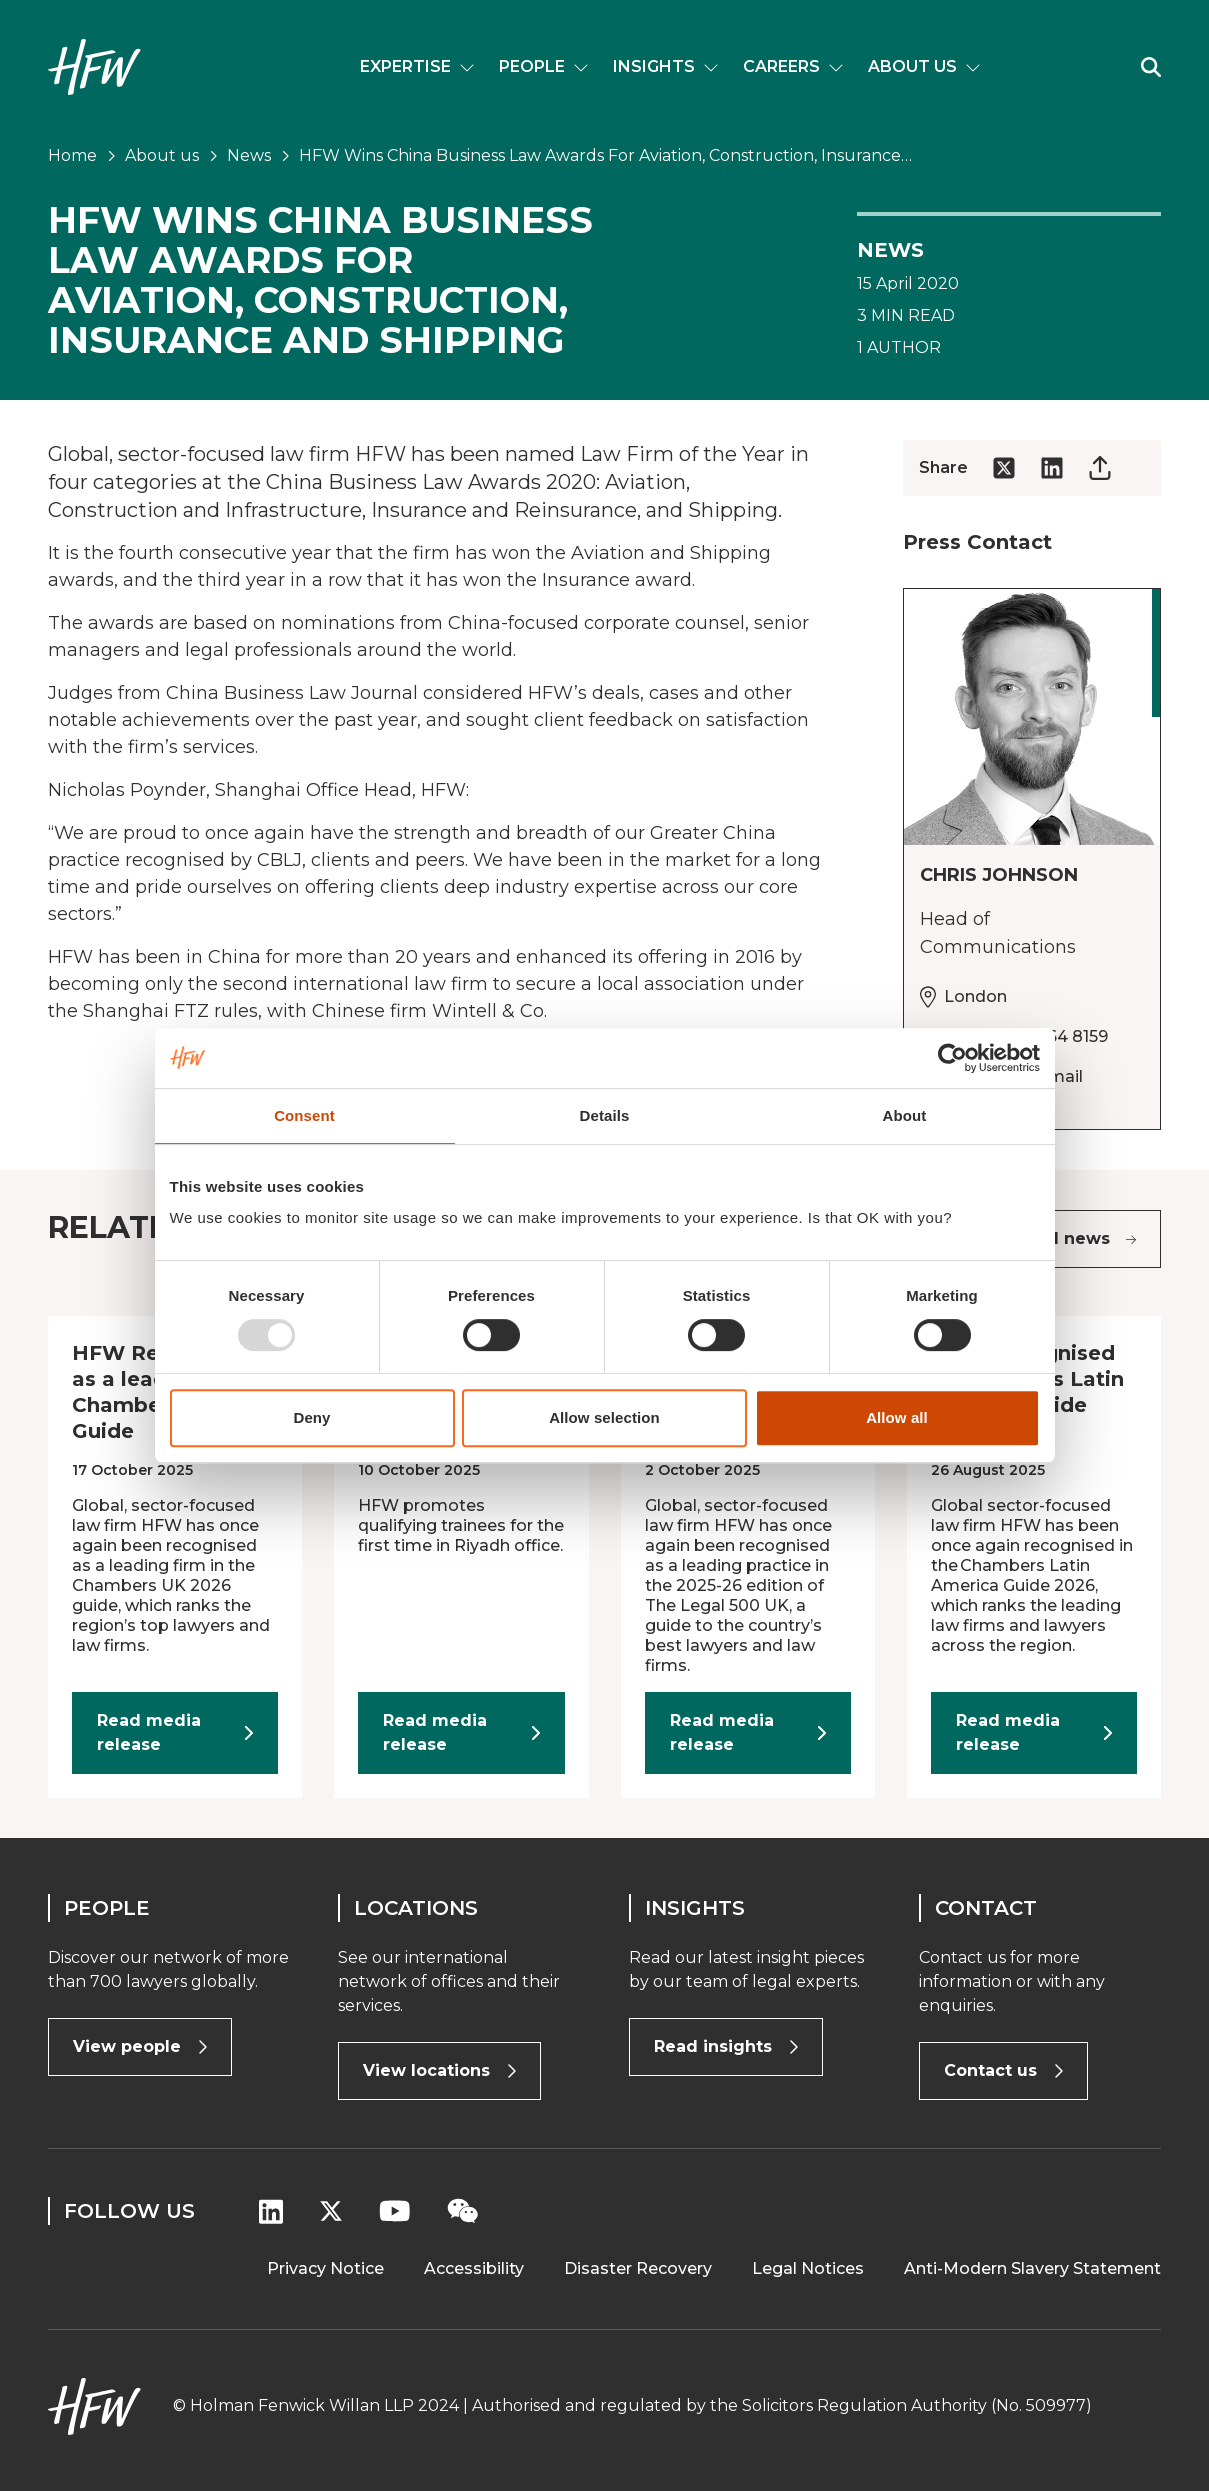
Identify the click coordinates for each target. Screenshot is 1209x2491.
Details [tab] (605, 1115)
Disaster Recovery (638, 2268)
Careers (793, 66)
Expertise (417, 66)
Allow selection (604, 1417)
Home (72, 155)
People (544, 66)
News (249, 155)
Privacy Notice (325, 2268)
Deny (311, 1417)
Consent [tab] (304, 1115)
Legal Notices (808, 2268)
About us (924, 66)
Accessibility (474, 2268)
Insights (666, 66)
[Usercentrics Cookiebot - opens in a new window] (952, 1058)
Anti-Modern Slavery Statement (1032, 2268)
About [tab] (905, 1115)
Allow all (897, 1417)
